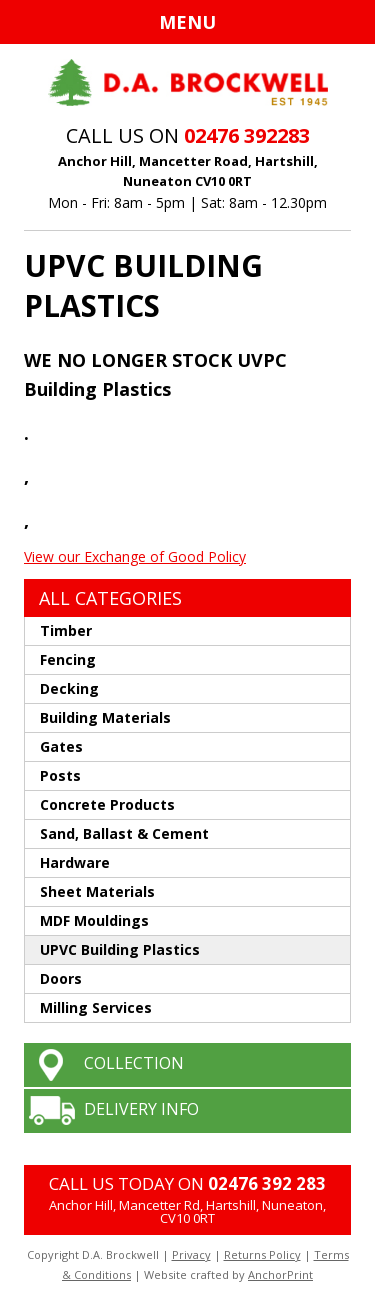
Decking (69, 688)
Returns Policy (262, 1254)
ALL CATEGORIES (110, 598)
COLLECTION (134, 1063)
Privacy (191, 1254)
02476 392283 (247, 135)
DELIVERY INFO (141, 1109)
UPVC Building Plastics (120, 949)
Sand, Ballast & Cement (124, 833)
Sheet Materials (97, 891)
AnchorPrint (280, 1274)
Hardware (75, 862)
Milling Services (96, 1007)
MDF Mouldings (94, 920)
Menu (187, 22)
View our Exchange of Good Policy (135, 556)
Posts (60, 775)
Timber (66, 630)
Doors (61, 978)
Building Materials (105, 717)
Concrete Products (107, 804)
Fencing (68, 659)
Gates (61, 746)
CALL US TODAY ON (187, 1183)
